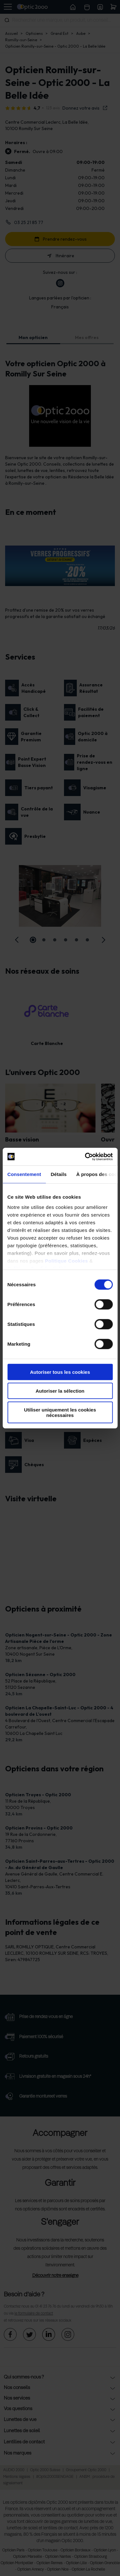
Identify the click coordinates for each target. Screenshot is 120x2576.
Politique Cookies (66, 1260)
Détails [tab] (59, 1174)
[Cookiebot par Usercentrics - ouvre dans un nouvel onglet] (85, 1156)
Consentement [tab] (24, 1174)
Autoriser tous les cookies (60, 1372)
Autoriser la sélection (60, 1391)
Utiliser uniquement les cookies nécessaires (60, 1412)
